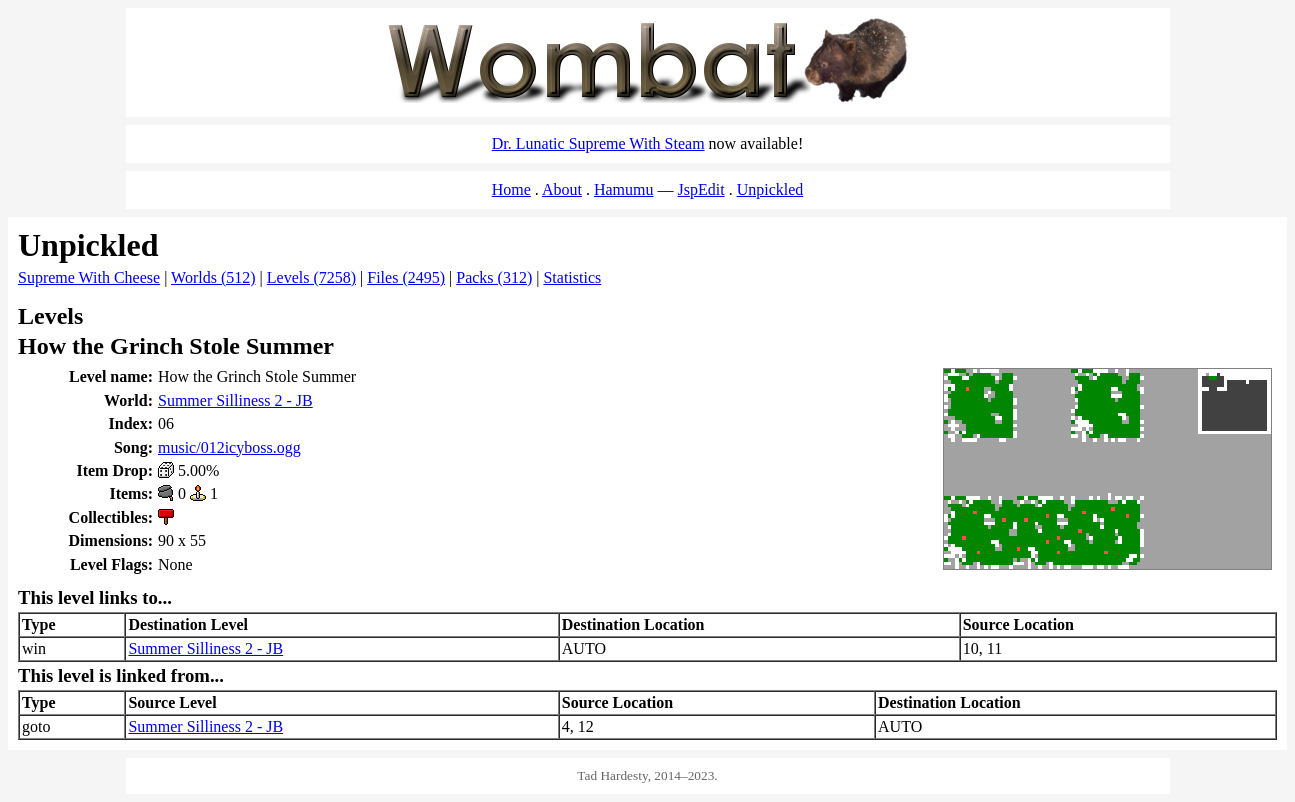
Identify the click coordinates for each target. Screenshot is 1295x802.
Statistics (572, 277)
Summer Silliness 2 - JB (235, 400)
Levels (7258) (311, 277)
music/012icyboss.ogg (229, 447)
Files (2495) (406, 277)
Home (511, 189)
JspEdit (701, 189)
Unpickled (770, 189)
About (562, 189)
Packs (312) (494, 277)
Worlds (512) (213, 277)
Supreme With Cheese (89, 277)
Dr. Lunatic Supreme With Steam (598, 143)
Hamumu (624, 189)
